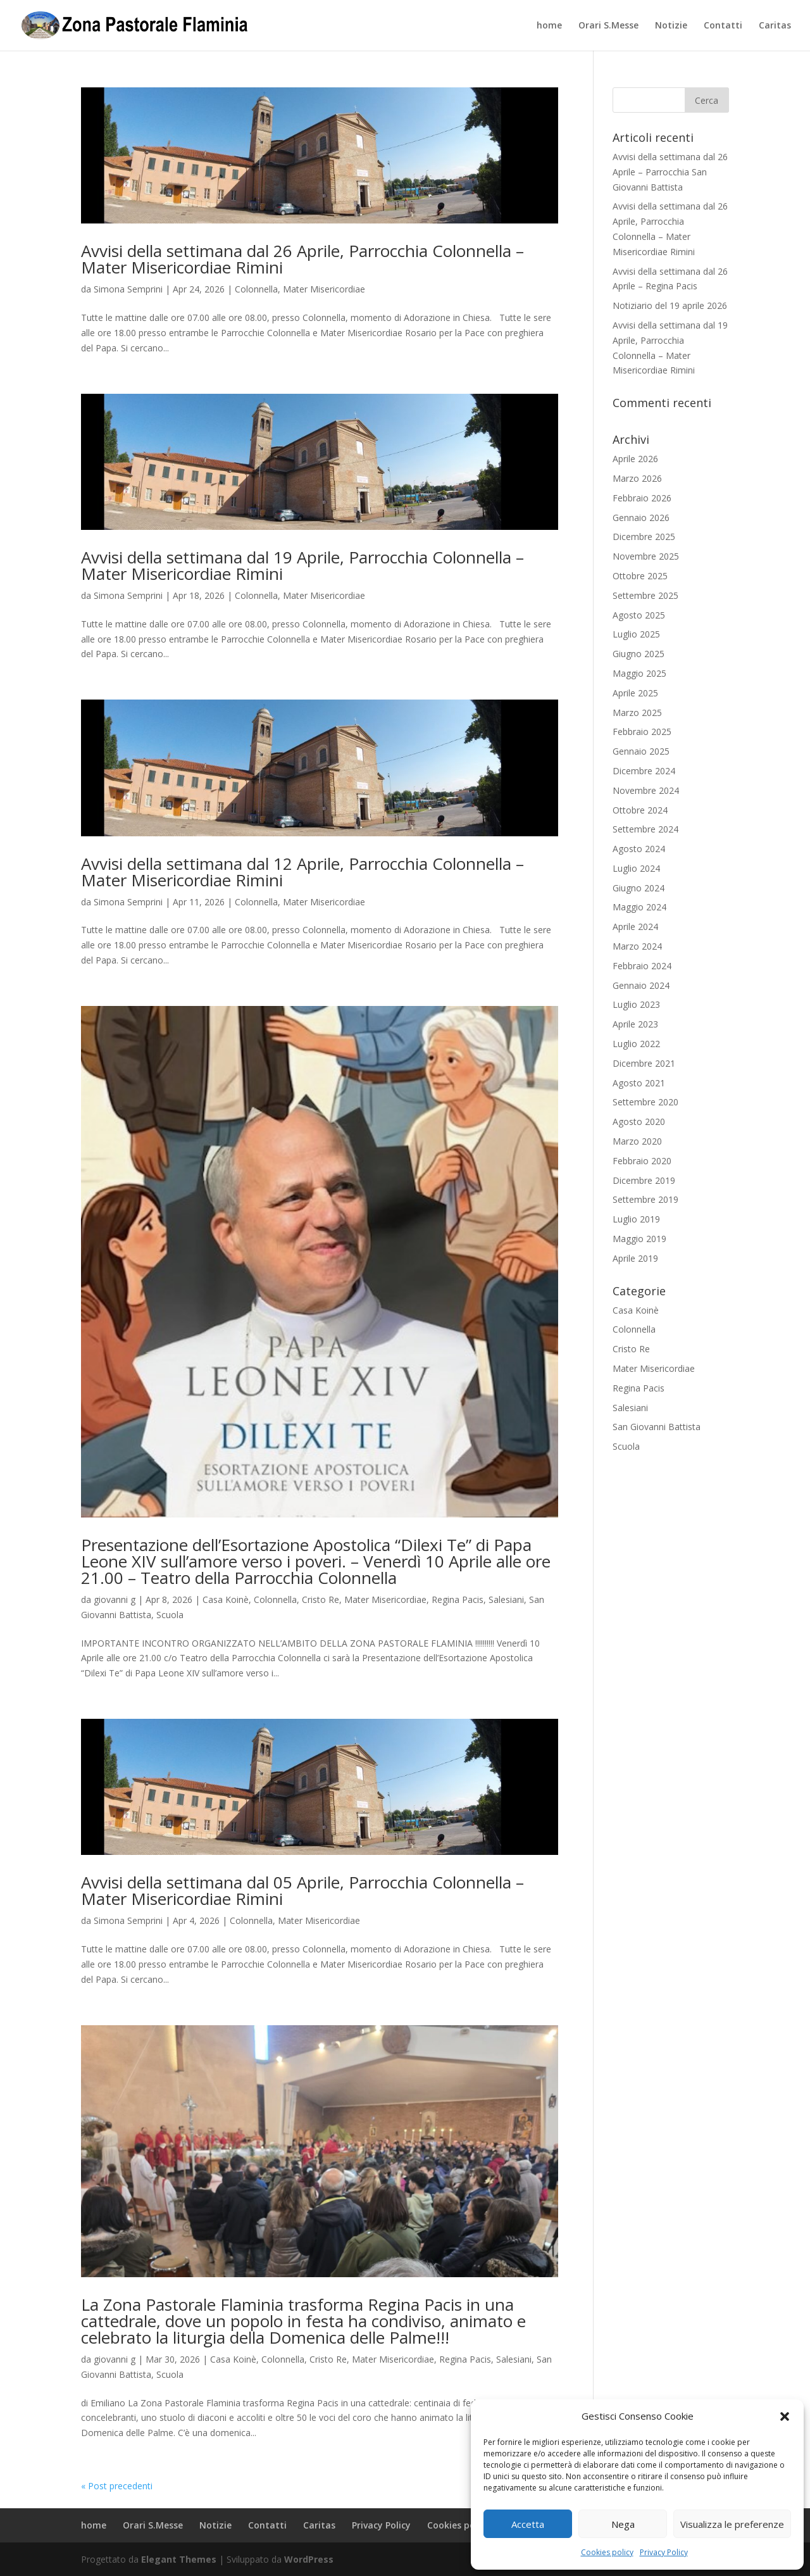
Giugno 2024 (638, 888)
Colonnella (256, 289)
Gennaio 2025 (641, 751)
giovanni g (114, 1599)
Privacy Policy (664, 2552)
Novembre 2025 (646, 556)
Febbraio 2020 (642, 1161)
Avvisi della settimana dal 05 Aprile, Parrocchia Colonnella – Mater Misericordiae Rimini (302, 1890)
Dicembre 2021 (644, 1063)
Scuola (170, 1615)
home (549, 26)
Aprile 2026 (635, 459)
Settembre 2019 (645, 1199)
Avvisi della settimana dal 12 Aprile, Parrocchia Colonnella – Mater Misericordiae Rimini (302, 871)
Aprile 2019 (635, 1258)
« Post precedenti (117, 2486)
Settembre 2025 (645, 595)
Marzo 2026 (637, 478)
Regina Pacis (457, 1599)
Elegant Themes (178, 2559)
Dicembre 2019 (644, 1180)
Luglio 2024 (636, 868)
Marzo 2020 (637, 1141)
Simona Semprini (128, 289)
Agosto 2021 (639, 1083)
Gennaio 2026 (641, 518)
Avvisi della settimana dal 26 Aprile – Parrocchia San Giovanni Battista (670, 172)
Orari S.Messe (608, 26)
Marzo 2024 (637, 946)
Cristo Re (320, 1599)
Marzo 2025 (637, 713)
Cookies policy (607, 2552)
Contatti (723, 26)
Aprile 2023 (635, 1024)
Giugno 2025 (638, 654)
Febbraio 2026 (642, 498)
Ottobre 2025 (640, 576)
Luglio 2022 (636, 1044)
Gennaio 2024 (641, 985)
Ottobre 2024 (640, 810)
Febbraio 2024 (642, 966)
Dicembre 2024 (644, 771)
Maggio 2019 (639, 1239)
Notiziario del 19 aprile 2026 (670, 305)
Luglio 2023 (636, 1004)
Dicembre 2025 (644, 537)
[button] (784, 2416)
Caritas (775, 26)
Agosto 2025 (639, 615)
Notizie (671, 26)
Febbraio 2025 (642, 732)
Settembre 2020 (645, 1102)
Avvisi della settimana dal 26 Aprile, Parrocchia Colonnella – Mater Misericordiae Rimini (302, 259)
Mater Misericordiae (324, 289)
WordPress (308, 2559)
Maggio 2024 (639, 907)
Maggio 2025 (639, 673)
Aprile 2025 (635, 693)
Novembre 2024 (646, 790)
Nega (623, 2524)
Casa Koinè (225, 1599)
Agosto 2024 (639, 849)
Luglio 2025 (636, 634)
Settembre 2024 (645, 829)
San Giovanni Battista (657, 1427)
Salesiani (506, 1599)
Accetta (527, 2524)
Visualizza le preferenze (732, 2524)
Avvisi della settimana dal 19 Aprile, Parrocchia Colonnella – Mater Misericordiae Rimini (302, 565)
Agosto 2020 (639, 1121)
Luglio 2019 (636, 1219)
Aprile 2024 (635, 926)
